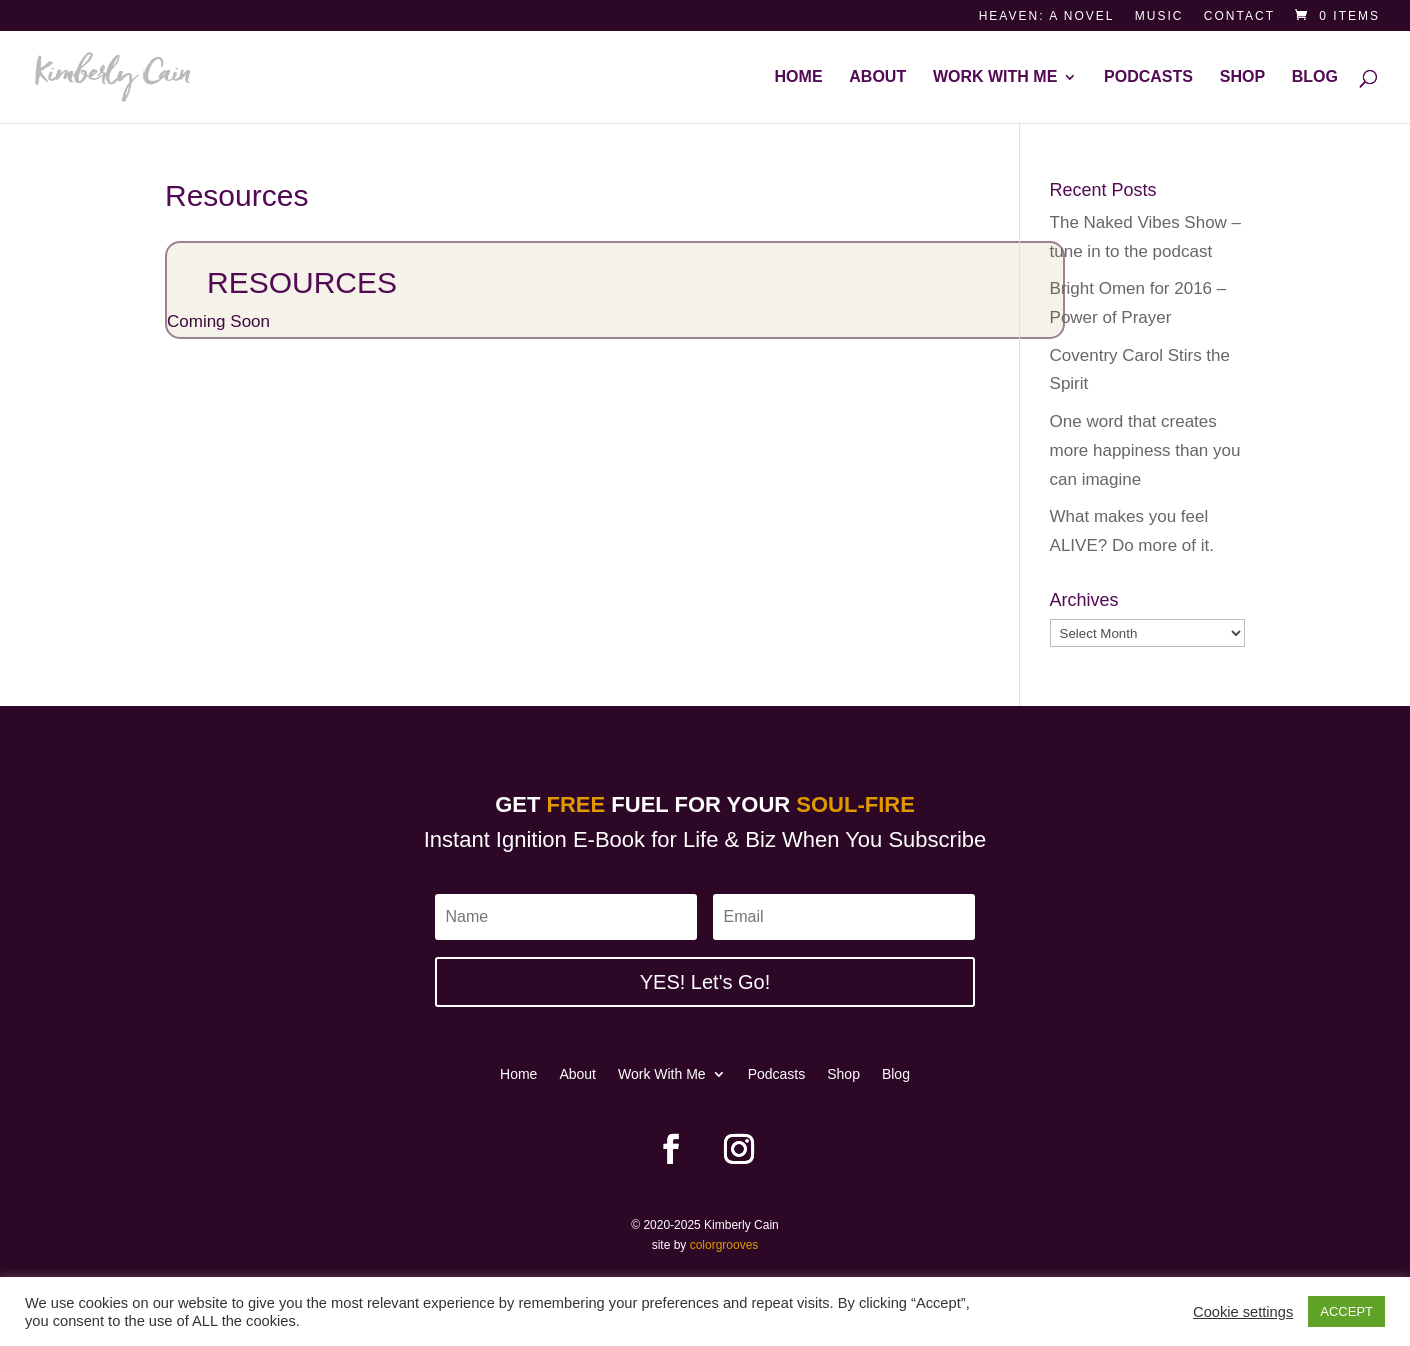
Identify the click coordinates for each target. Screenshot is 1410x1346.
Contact (1239, 16)
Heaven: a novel (1047, 16)
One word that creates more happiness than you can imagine (1145, 450)
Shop (1242, 77)
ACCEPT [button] (1346, 1311)
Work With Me (995, 77)
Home (799, 77)
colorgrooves (724, 1245)
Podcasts (1148, 77)
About (877, 77)
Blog (1315, 77)
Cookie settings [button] (1243, 1312)
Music (1159, 16)
